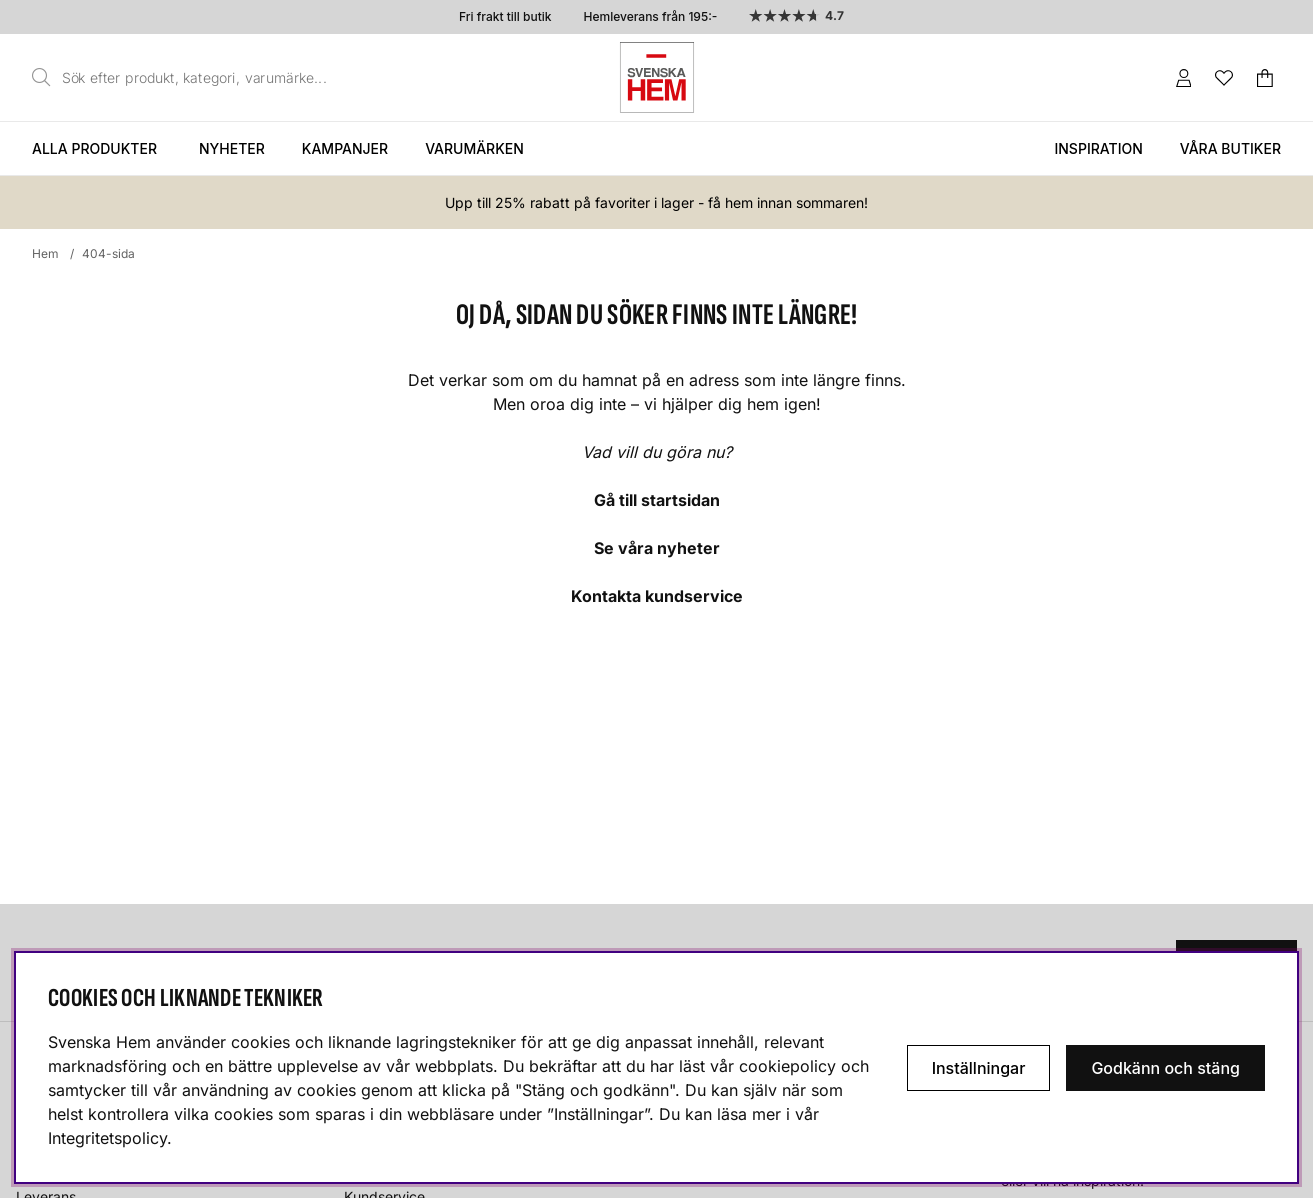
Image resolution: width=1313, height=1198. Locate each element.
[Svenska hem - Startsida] (657, 77)
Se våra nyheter (657, 548)
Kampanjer (345, 148)
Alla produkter (94, 148)
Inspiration (1098, 148)
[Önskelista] (1224, 78)
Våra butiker (1230, 148)
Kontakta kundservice (657, 596)
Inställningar (979, 1068)
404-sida (108, 253)
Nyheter (232, 148)
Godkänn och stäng (1165, 1068)
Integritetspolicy (107, 1138)
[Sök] (185, 78)
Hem (45, 253)
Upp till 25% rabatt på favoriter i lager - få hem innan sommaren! (656, 202)
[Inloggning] (1184, 78)
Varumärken (474, 148)
